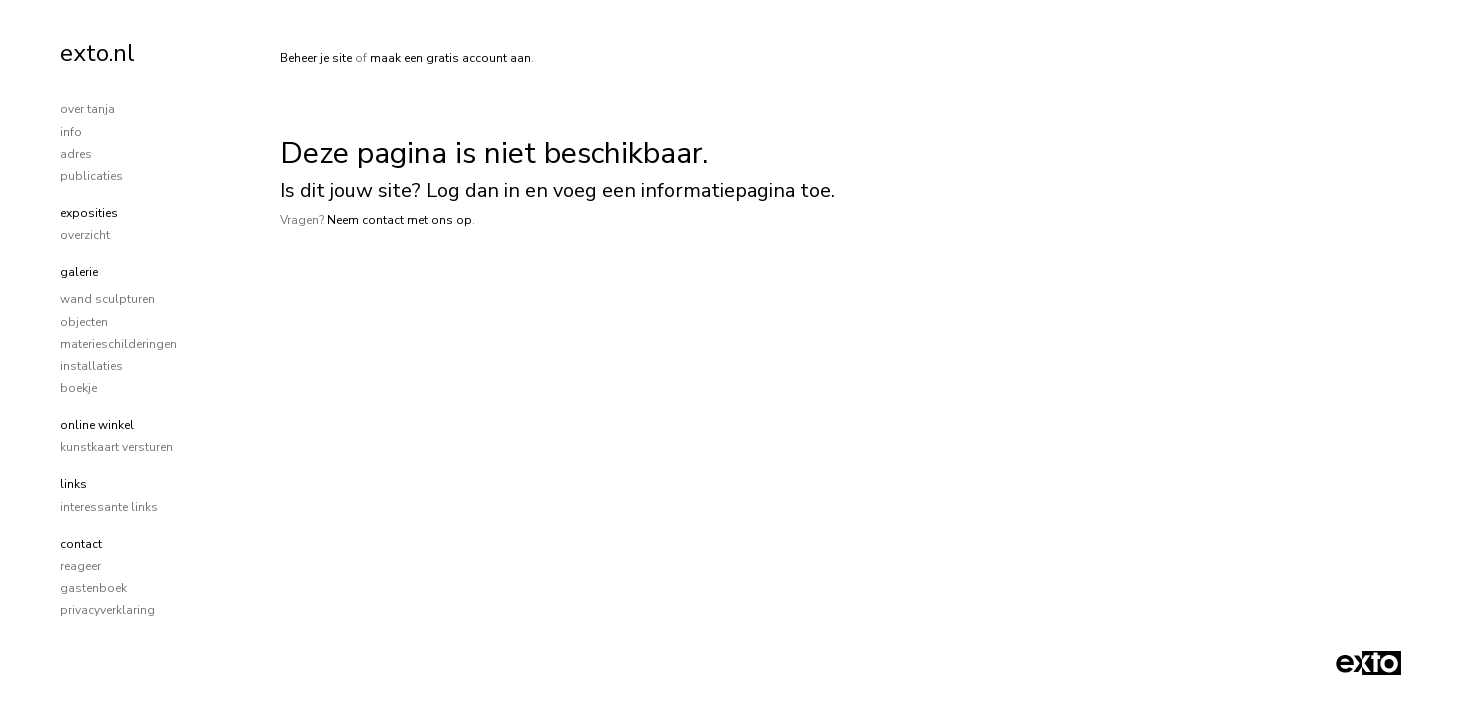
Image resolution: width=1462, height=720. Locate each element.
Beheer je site (316, 58)
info (71, 132)
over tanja (87, 109)
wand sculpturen (107, 299)
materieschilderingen (118, 344)
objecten (84, 322)
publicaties (91, 176)
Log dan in (473, 190)
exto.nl (97, 53)
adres (76, 154)
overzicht (85, 235)
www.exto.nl (464, 287)
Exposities (89, 213)
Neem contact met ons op (399, 220)
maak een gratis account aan (450, 58)
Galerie (79, 272)
